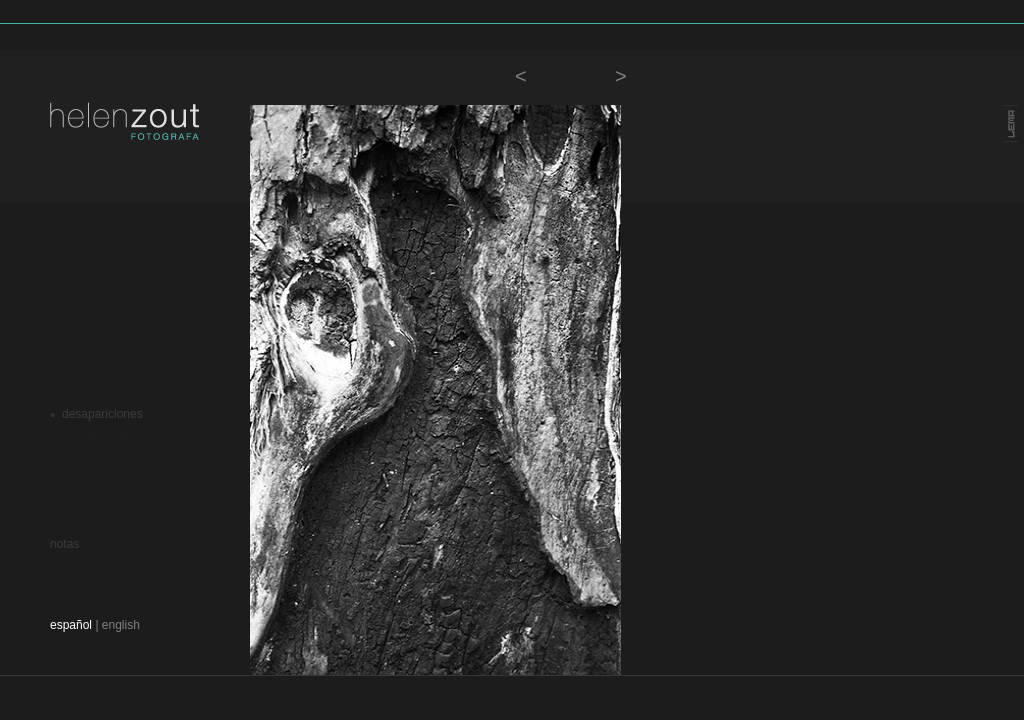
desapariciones (102, 414)
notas (64, 544)
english (121, 625)
